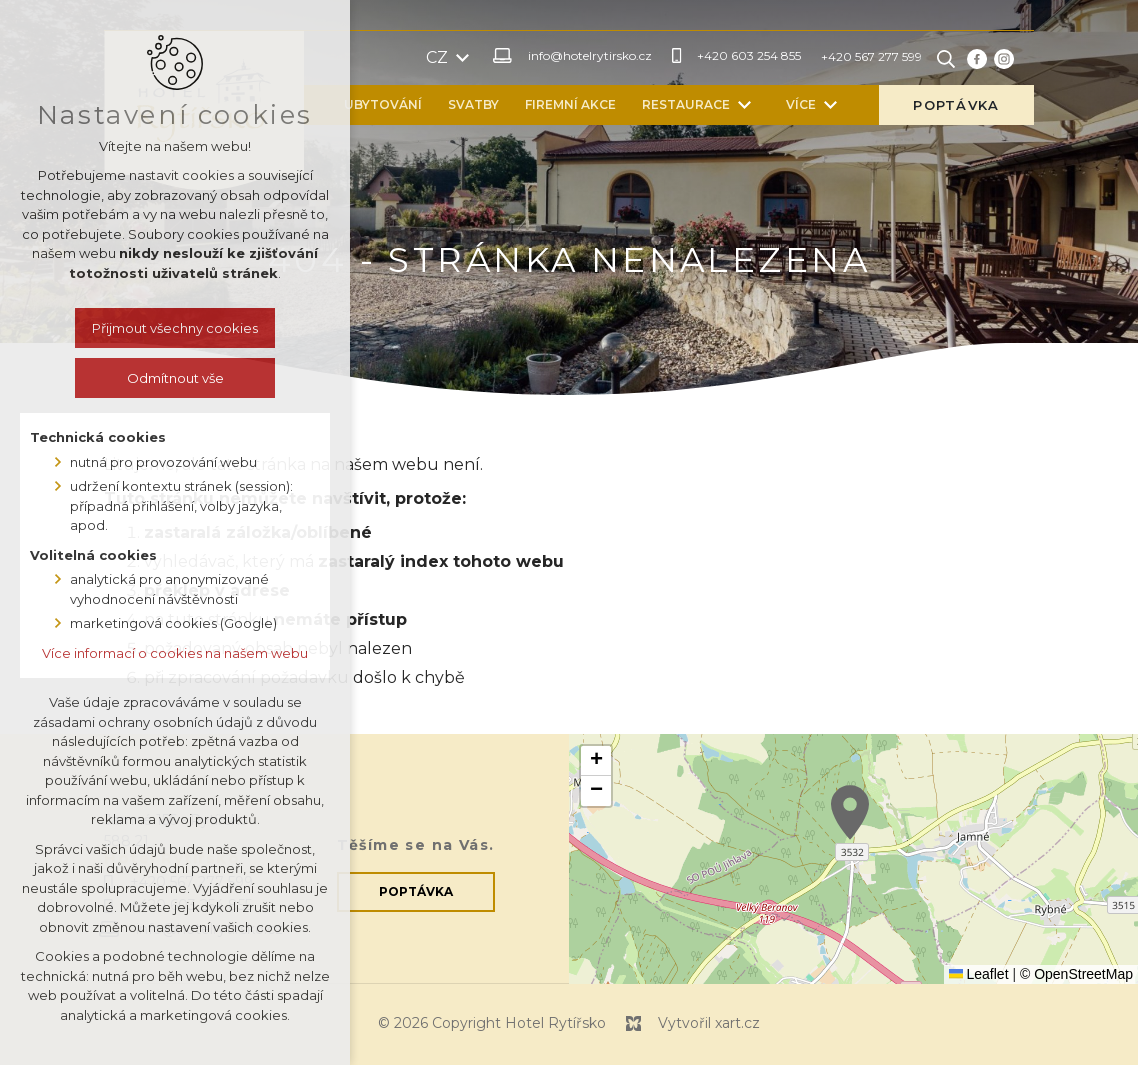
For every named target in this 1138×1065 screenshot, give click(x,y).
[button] (850, 812)
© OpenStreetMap (1076, 974)
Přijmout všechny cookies (173, 328)
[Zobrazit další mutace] (542, 58)
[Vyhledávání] (1025, 57)
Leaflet (979, 974)
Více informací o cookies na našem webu (173, 653)
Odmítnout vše (173, 378)
